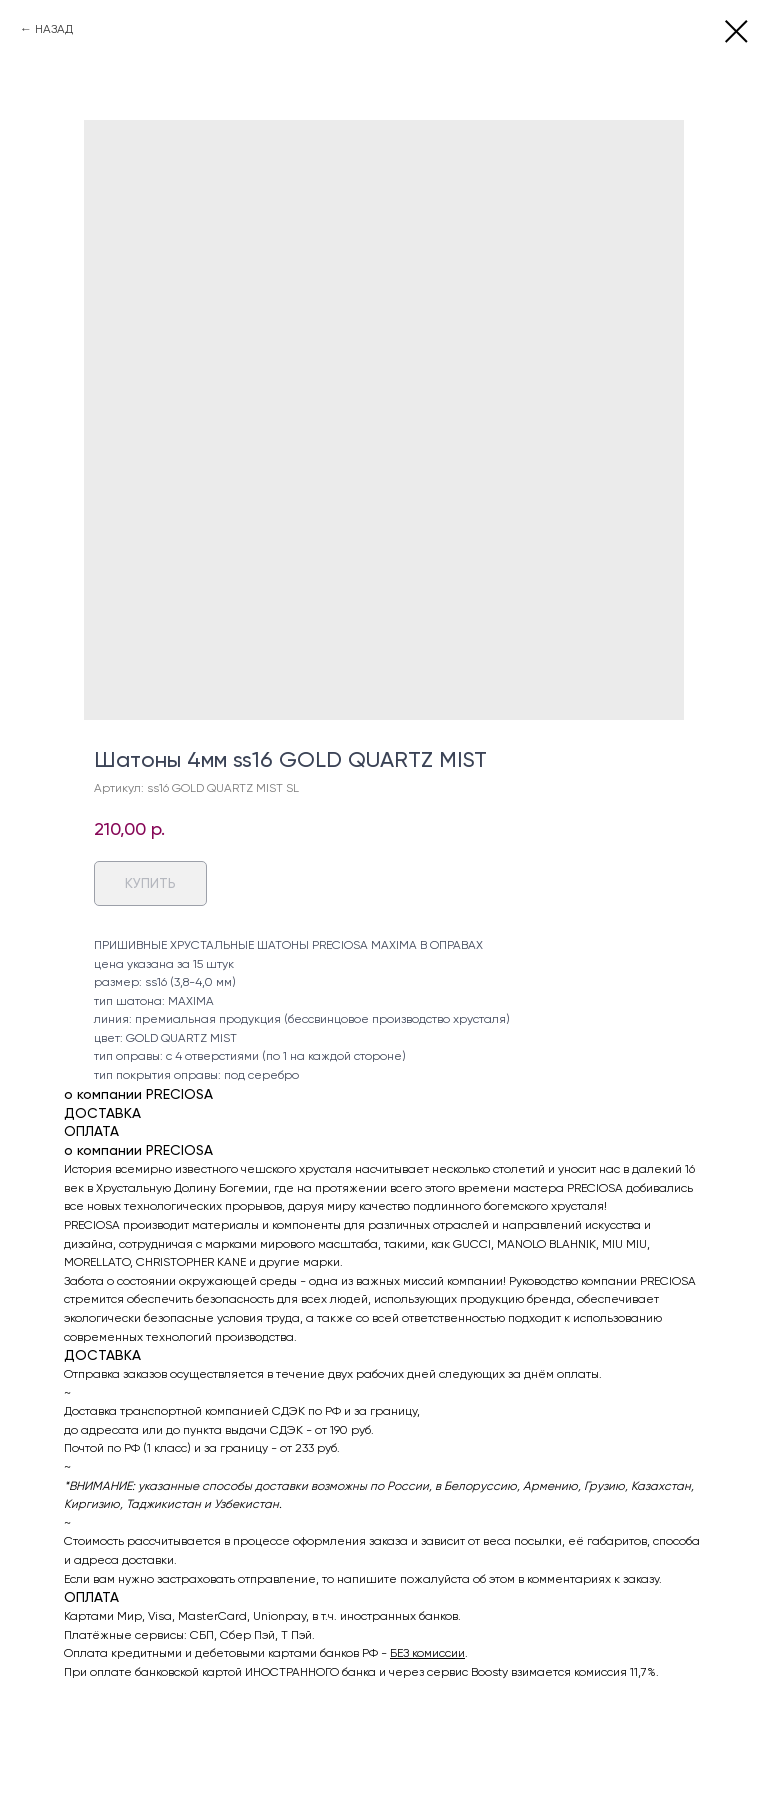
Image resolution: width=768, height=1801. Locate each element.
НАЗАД (54, 29)
